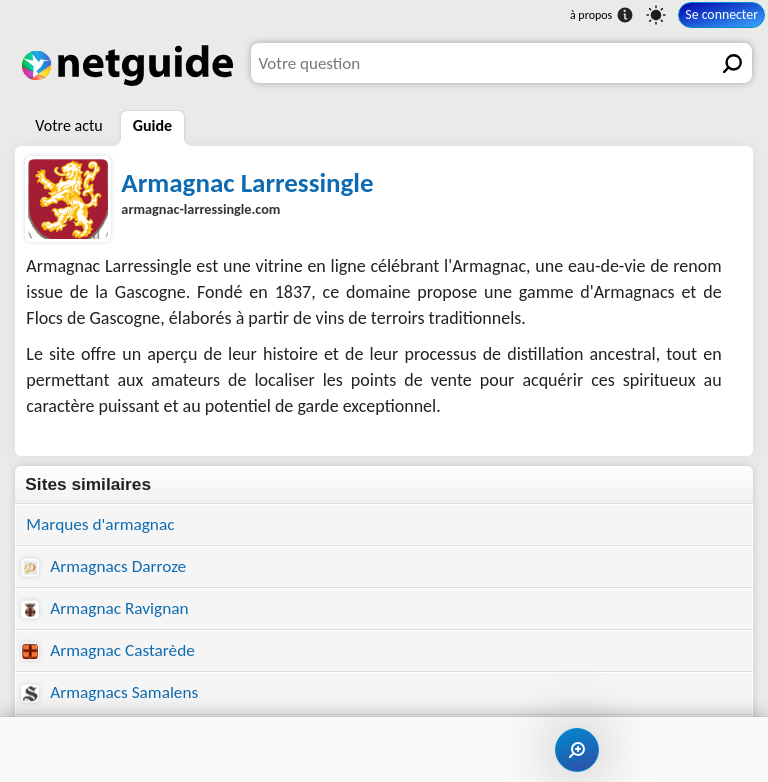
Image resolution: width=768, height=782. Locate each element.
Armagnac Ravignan (104, 608)
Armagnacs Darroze (103, 566)
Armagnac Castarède (107, 650)
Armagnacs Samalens (109, 692)
